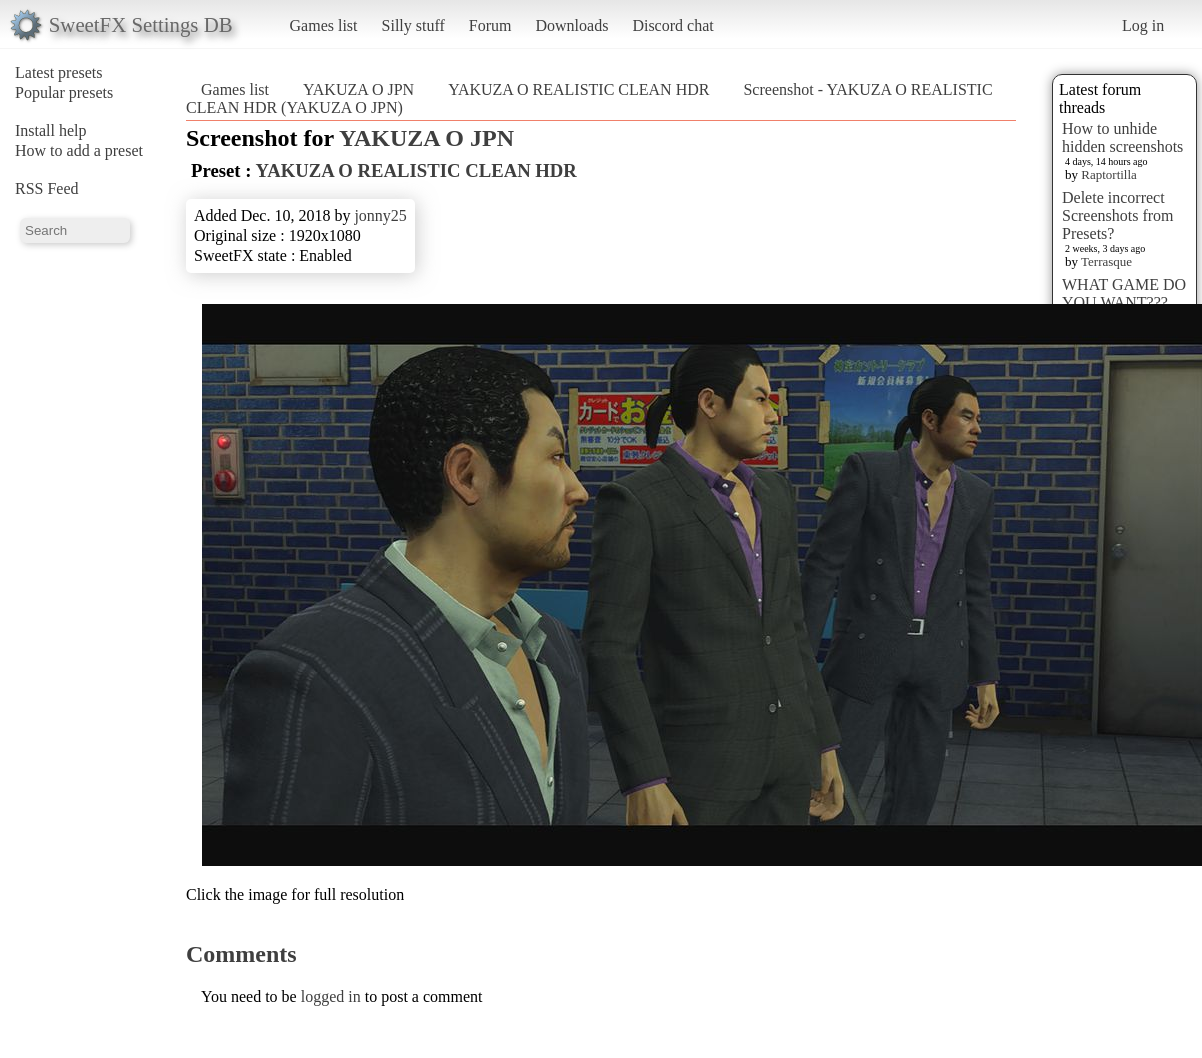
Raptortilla (1109, 174)
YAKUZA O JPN (358, 89)
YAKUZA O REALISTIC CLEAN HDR (578, 89)
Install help (51, 130)
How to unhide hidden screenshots (1122, 137)
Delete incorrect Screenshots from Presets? (1118, 215)
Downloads (571, 25)
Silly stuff (413, 25)
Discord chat (672, 25)
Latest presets (59, 72)
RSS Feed (47, 188)
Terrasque (1106, 261)
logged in (331, 996)
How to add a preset (79, 150)
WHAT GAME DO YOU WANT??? (1124, 293)
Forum (490, 25)
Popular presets (64, 92)
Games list (324, 25)
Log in (1143, 25)
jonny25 (380, 215)
